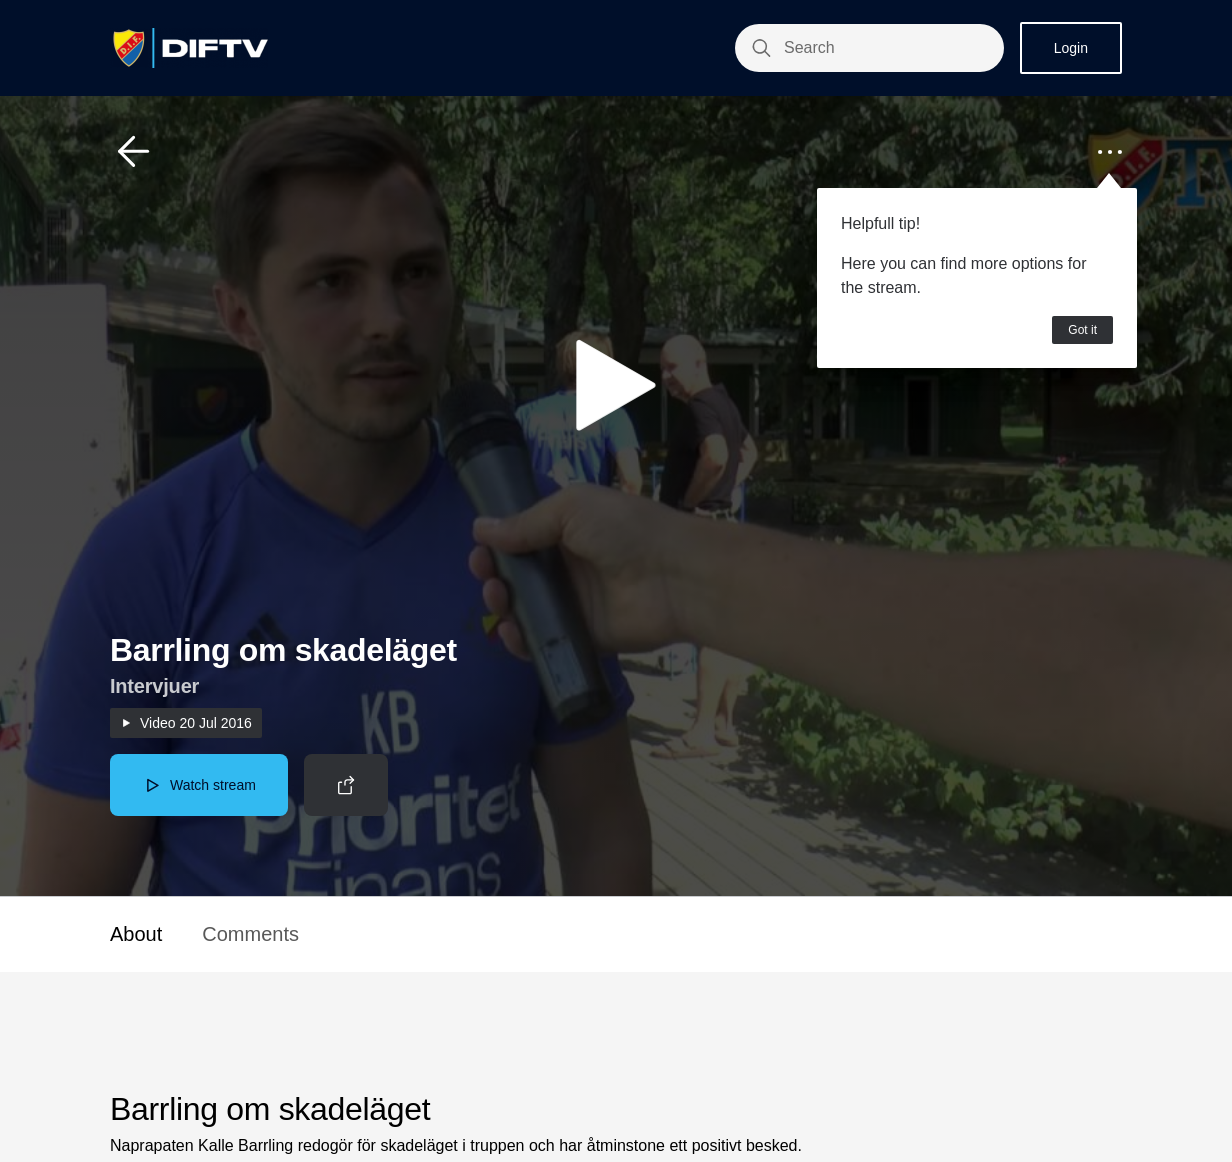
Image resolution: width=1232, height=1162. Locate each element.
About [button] (136, 934)
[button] (134, 152)
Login (1071, 48)
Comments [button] (250, 934)
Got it (1082, 330)
